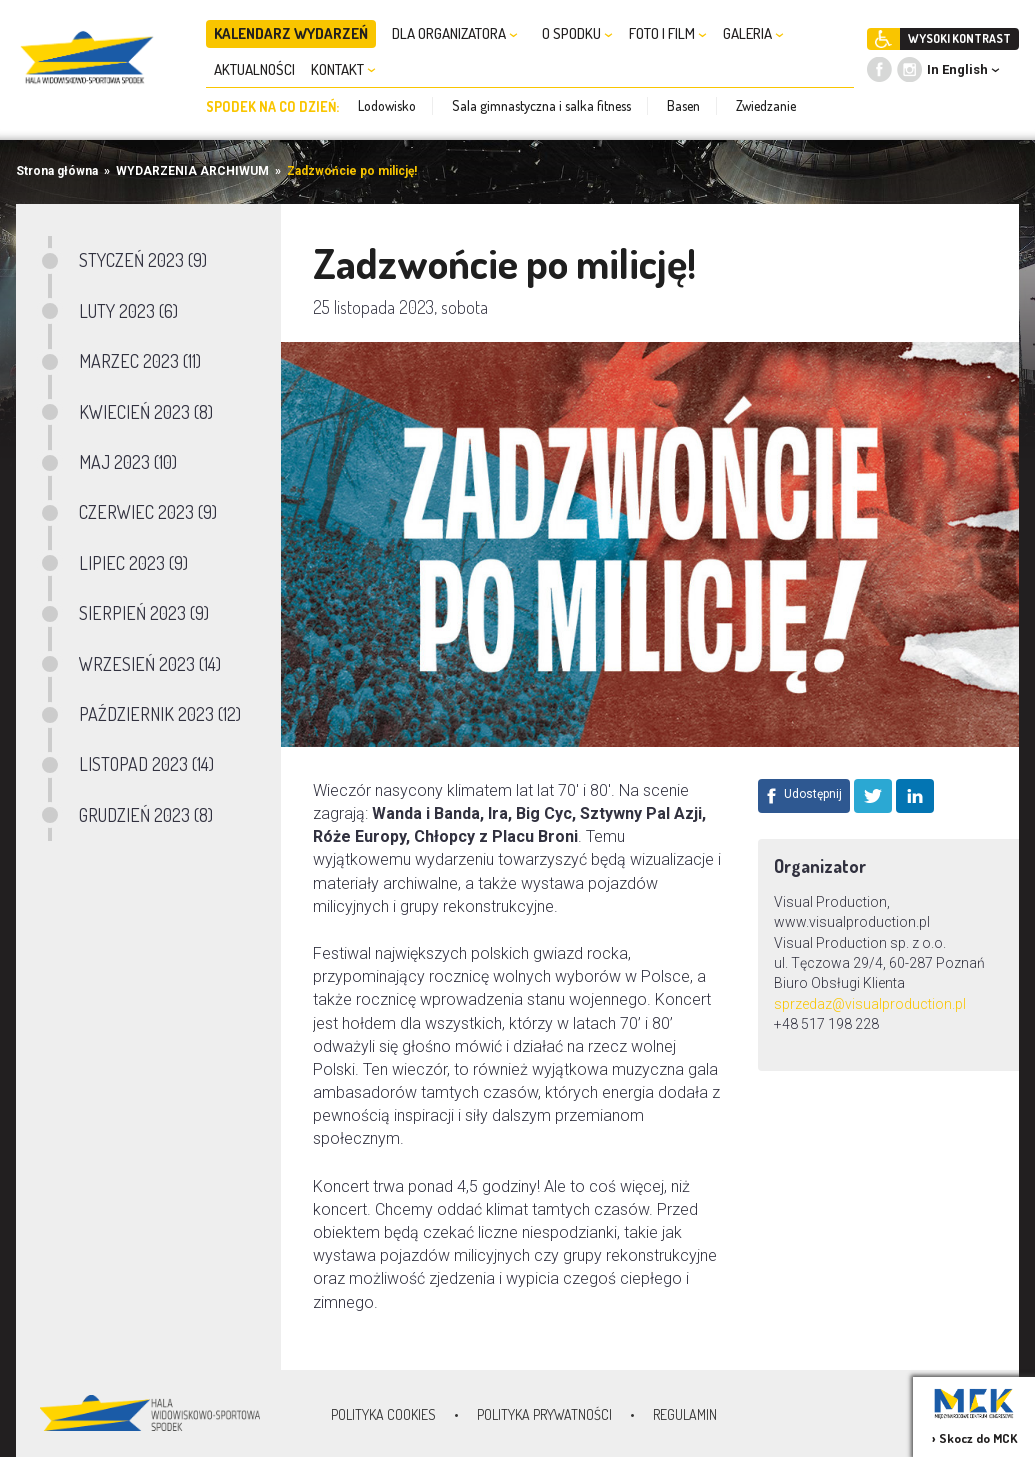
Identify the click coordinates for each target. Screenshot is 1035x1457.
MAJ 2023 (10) (128, 462)
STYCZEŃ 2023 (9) (143, 260)
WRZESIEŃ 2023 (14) (150, 664)
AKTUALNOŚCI (254, 69)
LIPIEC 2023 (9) (133, 563)
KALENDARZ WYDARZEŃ (291, 33)
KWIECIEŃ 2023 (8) (146, 412)
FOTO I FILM (668, 33)
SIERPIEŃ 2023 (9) (144, 613)
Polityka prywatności (544, 1414)
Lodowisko (387, 105)
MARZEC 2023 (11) (140, 361)
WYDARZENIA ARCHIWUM (192, 171)
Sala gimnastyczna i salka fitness (541, 105)
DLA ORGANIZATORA (455, 33)
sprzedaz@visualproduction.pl (871, 1004)
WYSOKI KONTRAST (959, 38)
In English (957, 69)
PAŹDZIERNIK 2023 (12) (160, 714)
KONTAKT (343, 69)
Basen (683, 105)
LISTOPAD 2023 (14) (146, 764)
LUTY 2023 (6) (128, 311)
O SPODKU (577, 33)
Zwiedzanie (766, 105)
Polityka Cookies (383, 1414)
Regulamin (685, 1414)
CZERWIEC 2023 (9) (148, 512)
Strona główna (57, 171)
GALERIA (753, 33)
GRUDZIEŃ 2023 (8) (146, 815)
